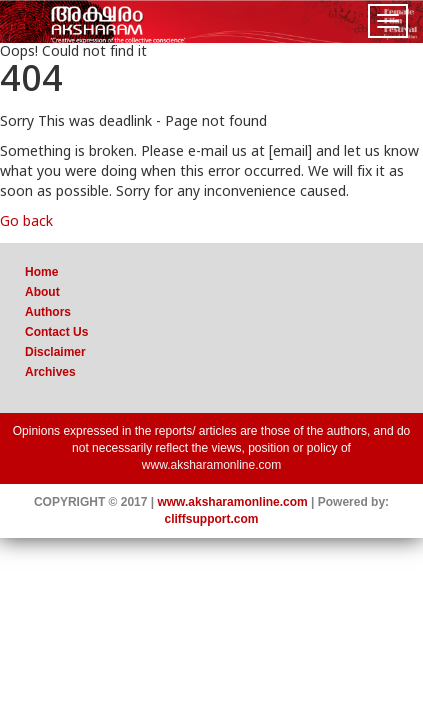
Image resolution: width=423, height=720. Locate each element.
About (42, 292)
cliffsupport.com (211, 519)
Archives (50, 372)
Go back (26, 222)
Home (41, 272)
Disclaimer (55, 352)
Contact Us (56, 332)
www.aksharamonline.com (211, 465)
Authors (48, 312)
